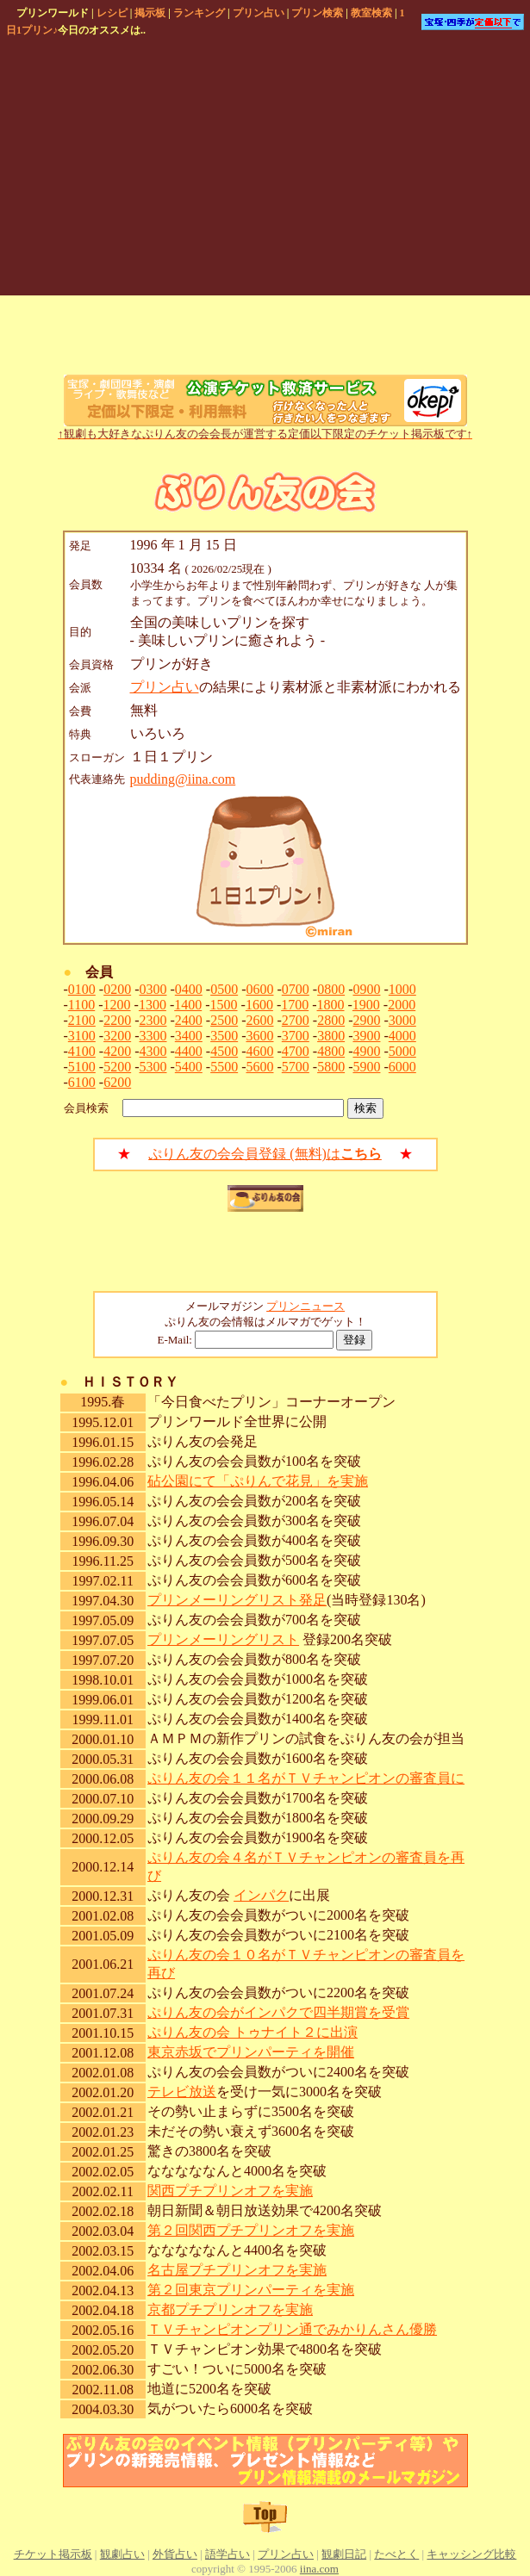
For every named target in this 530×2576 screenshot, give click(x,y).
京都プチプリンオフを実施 (230, 2309)
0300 (152, 989)
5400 (189, 1066)
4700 (295, 1051)
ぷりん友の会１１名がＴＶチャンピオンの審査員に (306, 1778)
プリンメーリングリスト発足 (237, 1599)
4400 (189, 1051)
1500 (224, 1004)
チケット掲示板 (53, 2554)
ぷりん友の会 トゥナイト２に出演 (252, 2032)
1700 (295, 1004)
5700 (295, 1066)
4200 (117, 1051)
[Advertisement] (207, 168)
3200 (117, 1035)
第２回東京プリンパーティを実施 (250, 2289)
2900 (366, 1020)
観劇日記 (343, 2554)
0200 (117, 989)
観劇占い (122, 2554)
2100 (82, 1020)
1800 (331, 1004)
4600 (259, 1051)
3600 (259, 1035)
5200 (117, 1066)
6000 (402, 1066)
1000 (402, 989)
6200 (117, 1082)
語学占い (227, 2554)
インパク (261, 1895)
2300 (152, 1020)
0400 (189, 989)
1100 (81, 1004)
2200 (117, 1020)
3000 (402, 1020)
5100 (82, 1066)
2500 (224, 1020)
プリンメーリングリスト (223, 1639)
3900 (366, 1035)
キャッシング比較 (471, 2554)
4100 (82, 1051)
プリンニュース (305, 1306)
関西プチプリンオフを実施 (230, 2190)
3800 (331, 1035)
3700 (295, 1035)
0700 (295, 989)
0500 (224, 989)
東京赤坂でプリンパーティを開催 (250, 2052)
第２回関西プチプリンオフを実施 (250, 2230)
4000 (402, 1035)
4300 (152, 1051)
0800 (331, 989)
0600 (259, 989)
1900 (366, 1004)
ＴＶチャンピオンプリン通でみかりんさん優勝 (292, 2329)
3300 (152, 1035)
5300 (152, 1066)
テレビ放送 (181, 2091)
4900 (366, 1051)
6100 (82, 1082)
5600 (259, 1066)
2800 (331, 1020)
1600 (259, 1004)
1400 (188, 1004)
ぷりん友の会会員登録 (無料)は (265, 1153)
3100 (82, 1035)
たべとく (396, 2554)
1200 (117, 1004)
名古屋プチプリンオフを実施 (237, 2270)
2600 (259, 1020)
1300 (152, 1004)
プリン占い (164, 687)
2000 (401, 1004)
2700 (295, 1020)
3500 (224, 1035)
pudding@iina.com (183, 779)
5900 (366, 1066)
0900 (366, 989)
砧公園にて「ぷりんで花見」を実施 (257, 1481)
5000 (402, 1051)
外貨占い (175, 2554)
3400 (189, 1035)
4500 (224, 1051)
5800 (331, 1066)
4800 (331, 1051)
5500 (224, 1066)
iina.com (319, 2568)
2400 (189, 1020)
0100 (82, 989)
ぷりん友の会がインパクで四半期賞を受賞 (278, 2012)
